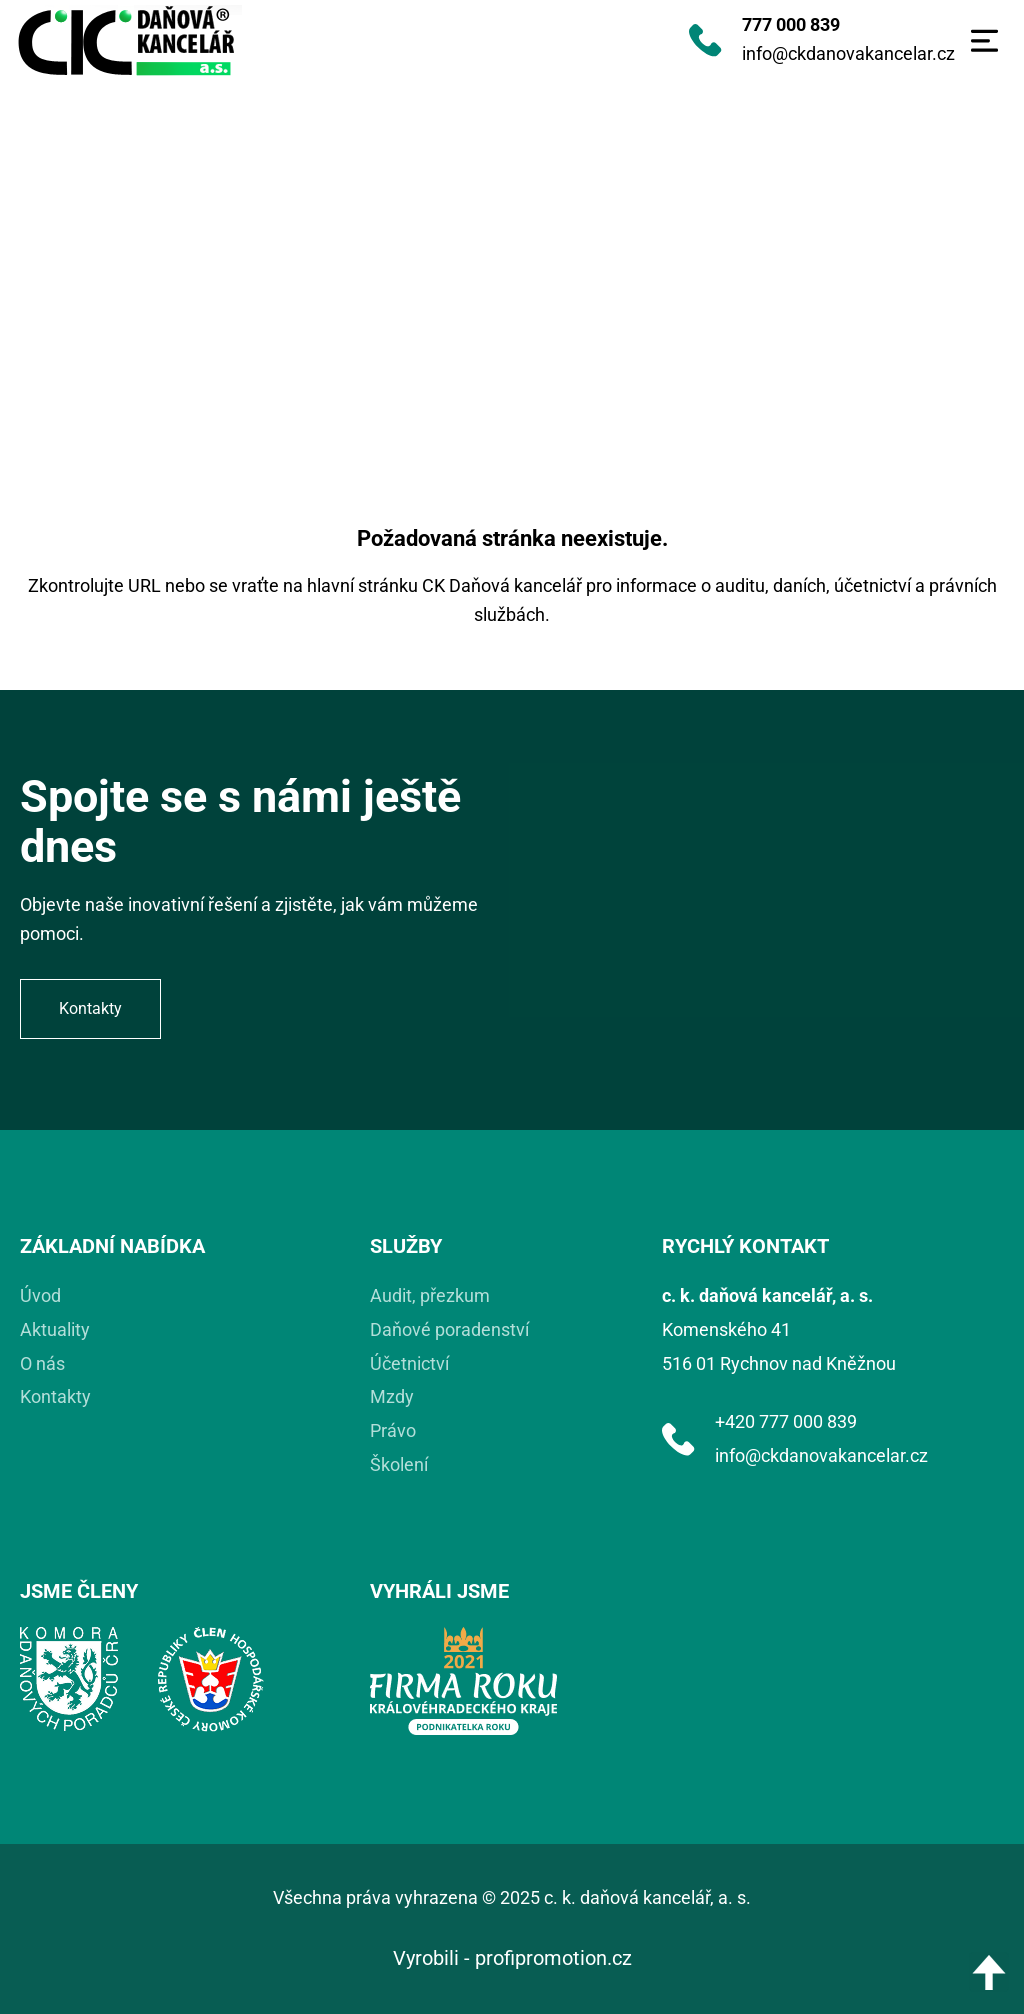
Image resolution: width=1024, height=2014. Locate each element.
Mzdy (392, 1396)
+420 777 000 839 (786, 1421)
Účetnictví (409, 1363)
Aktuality (55, 1329)
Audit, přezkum (430, 1295)
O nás (42, 1363)
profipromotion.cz (553, 1958)
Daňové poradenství (449, 1329)
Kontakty (55, 1396)
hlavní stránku (362, 585)
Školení (399, 1464)
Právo (393, 1430)
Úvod (40, 1295)
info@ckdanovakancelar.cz (848, 53)
